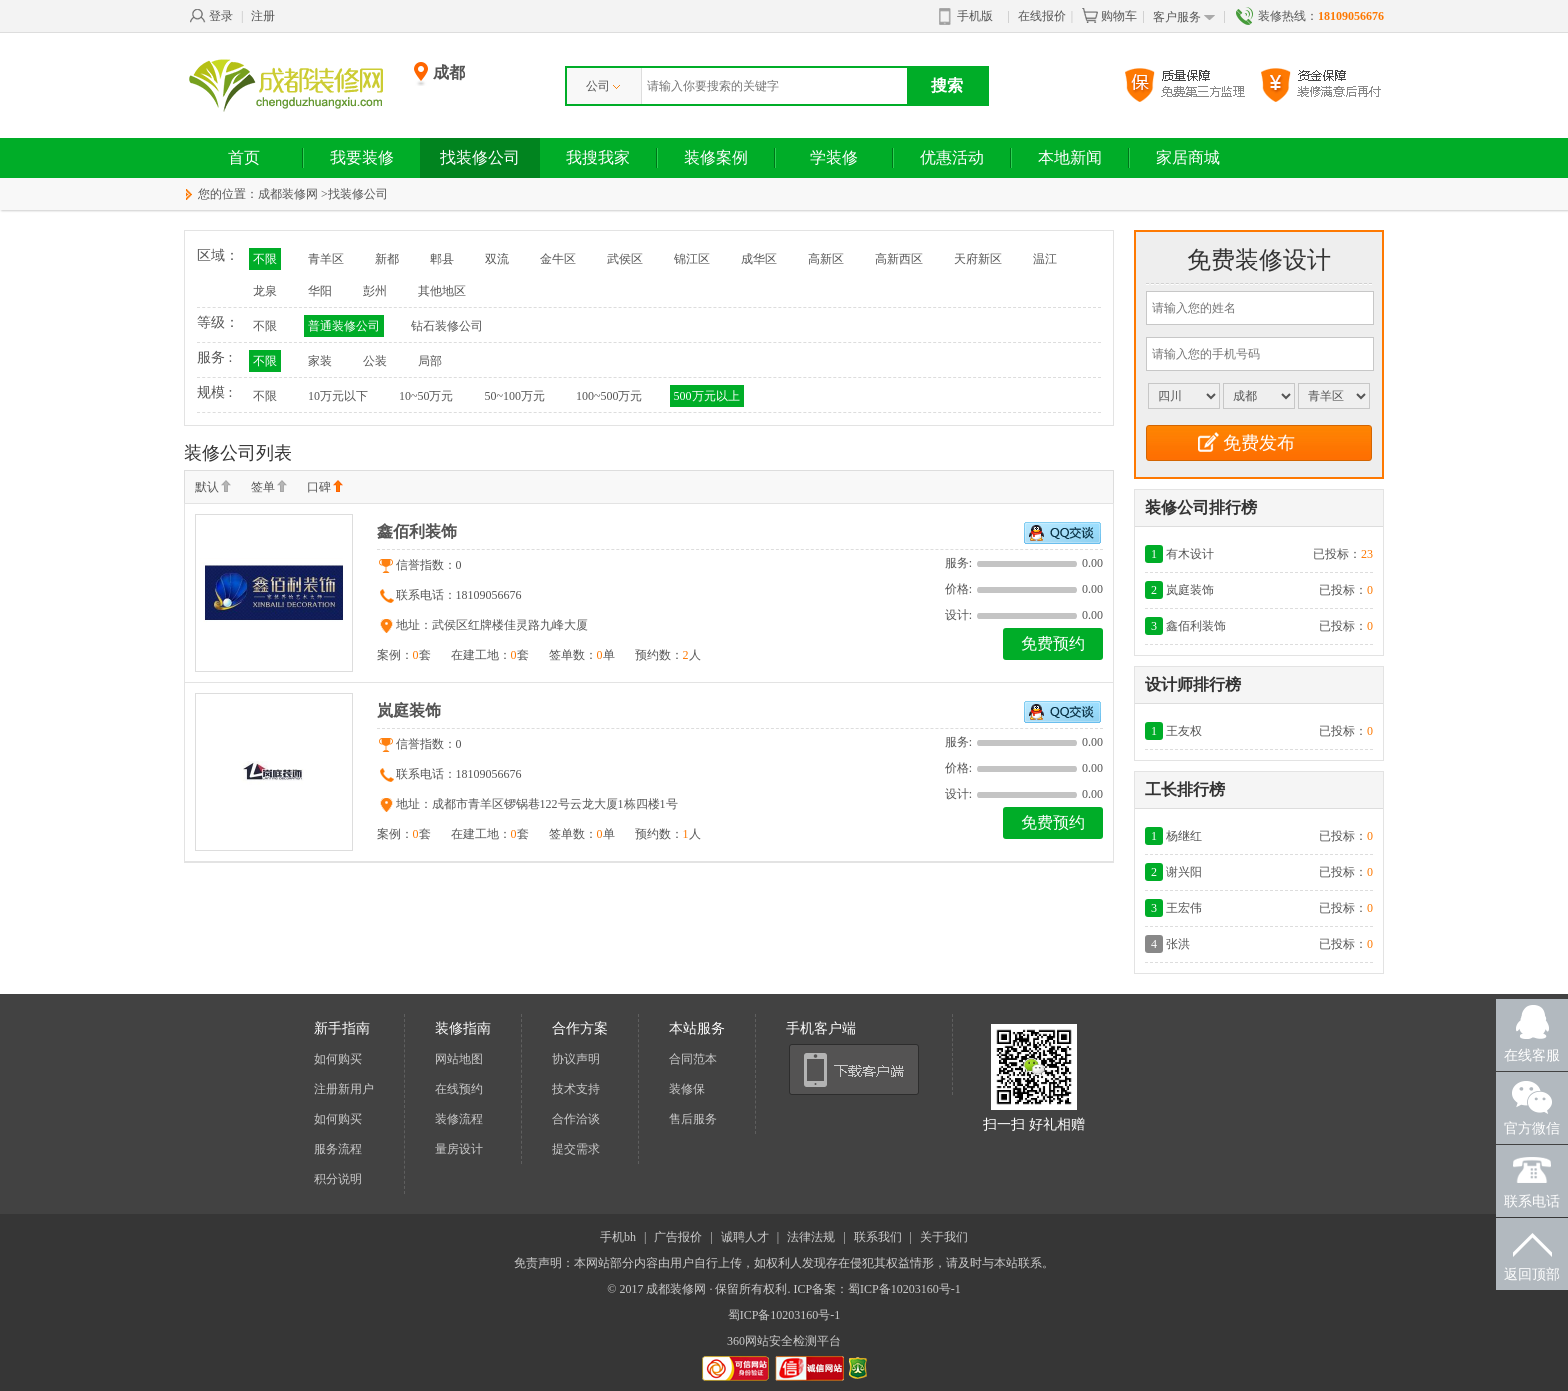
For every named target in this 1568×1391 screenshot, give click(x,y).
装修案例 (716, 157)
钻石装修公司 (447, 326)
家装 (320, 361)
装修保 (687, 1089)
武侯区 (625, 259)
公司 (603, 86)
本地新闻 (1070, 157)
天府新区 (978, 259)
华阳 (320, 291)
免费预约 (1053, 643)
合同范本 (693, 1059)
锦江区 (692, 259)
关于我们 (944, 1237)
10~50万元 (426, 396)
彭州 (375, 291)
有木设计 (1190, 554)
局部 (430, 361)
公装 (375, 361)
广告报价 (678, 1237)
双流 (497, 259)
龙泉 (265, 291)
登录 (211, 16)
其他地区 (442, 291)
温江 (1045, 259)
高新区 (826, 259)
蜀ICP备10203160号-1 (784, 1315)
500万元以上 (707, 396)
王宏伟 (1184, 908)
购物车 (1109, 16)
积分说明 (338, 1179)
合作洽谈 (576, 1119)
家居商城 (1188, 157)
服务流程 (338, 1149)
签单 (269, 488)
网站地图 (459, 1059)
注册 (263, 16)
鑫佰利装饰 (417, 531)
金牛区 (558, 259)
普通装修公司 (344, 326)
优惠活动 (952, 157)
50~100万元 (515, 396)
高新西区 (899, 259)
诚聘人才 (745, 1237)
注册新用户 (344, 1089)
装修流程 (459, 1119)
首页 (244, 157)
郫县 (442, 259)
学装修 (834, 157)
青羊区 (326, 259)
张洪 (1178, 944)
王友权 (1184, 731)
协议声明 (576, 1059)
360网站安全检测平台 (784, 1341)
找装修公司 (480, 157)
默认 (213, 488)
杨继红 (1184, 836)
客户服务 (1184, 17)
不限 (265, 259)
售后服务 (693, 1119)
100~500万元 (609, 396)
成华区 (759, 259)
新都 (387, 259)
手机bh (618, 1237)
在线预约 (459, 1089)
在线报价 (1042, 16)
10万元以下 (338, 396)
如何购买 (338, 1059)
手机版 (966, 17)
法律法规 (811, 1237)
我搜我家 (598, 157)
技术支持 (576, 1089)
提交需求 (576, 1149)
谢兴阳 (1184, 872)
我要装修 (362, 157)
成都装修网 (288, 194)
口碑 (325, 488)
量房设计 (459, 1149)
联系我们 (878, 1237)
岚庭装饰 (409, 710)
